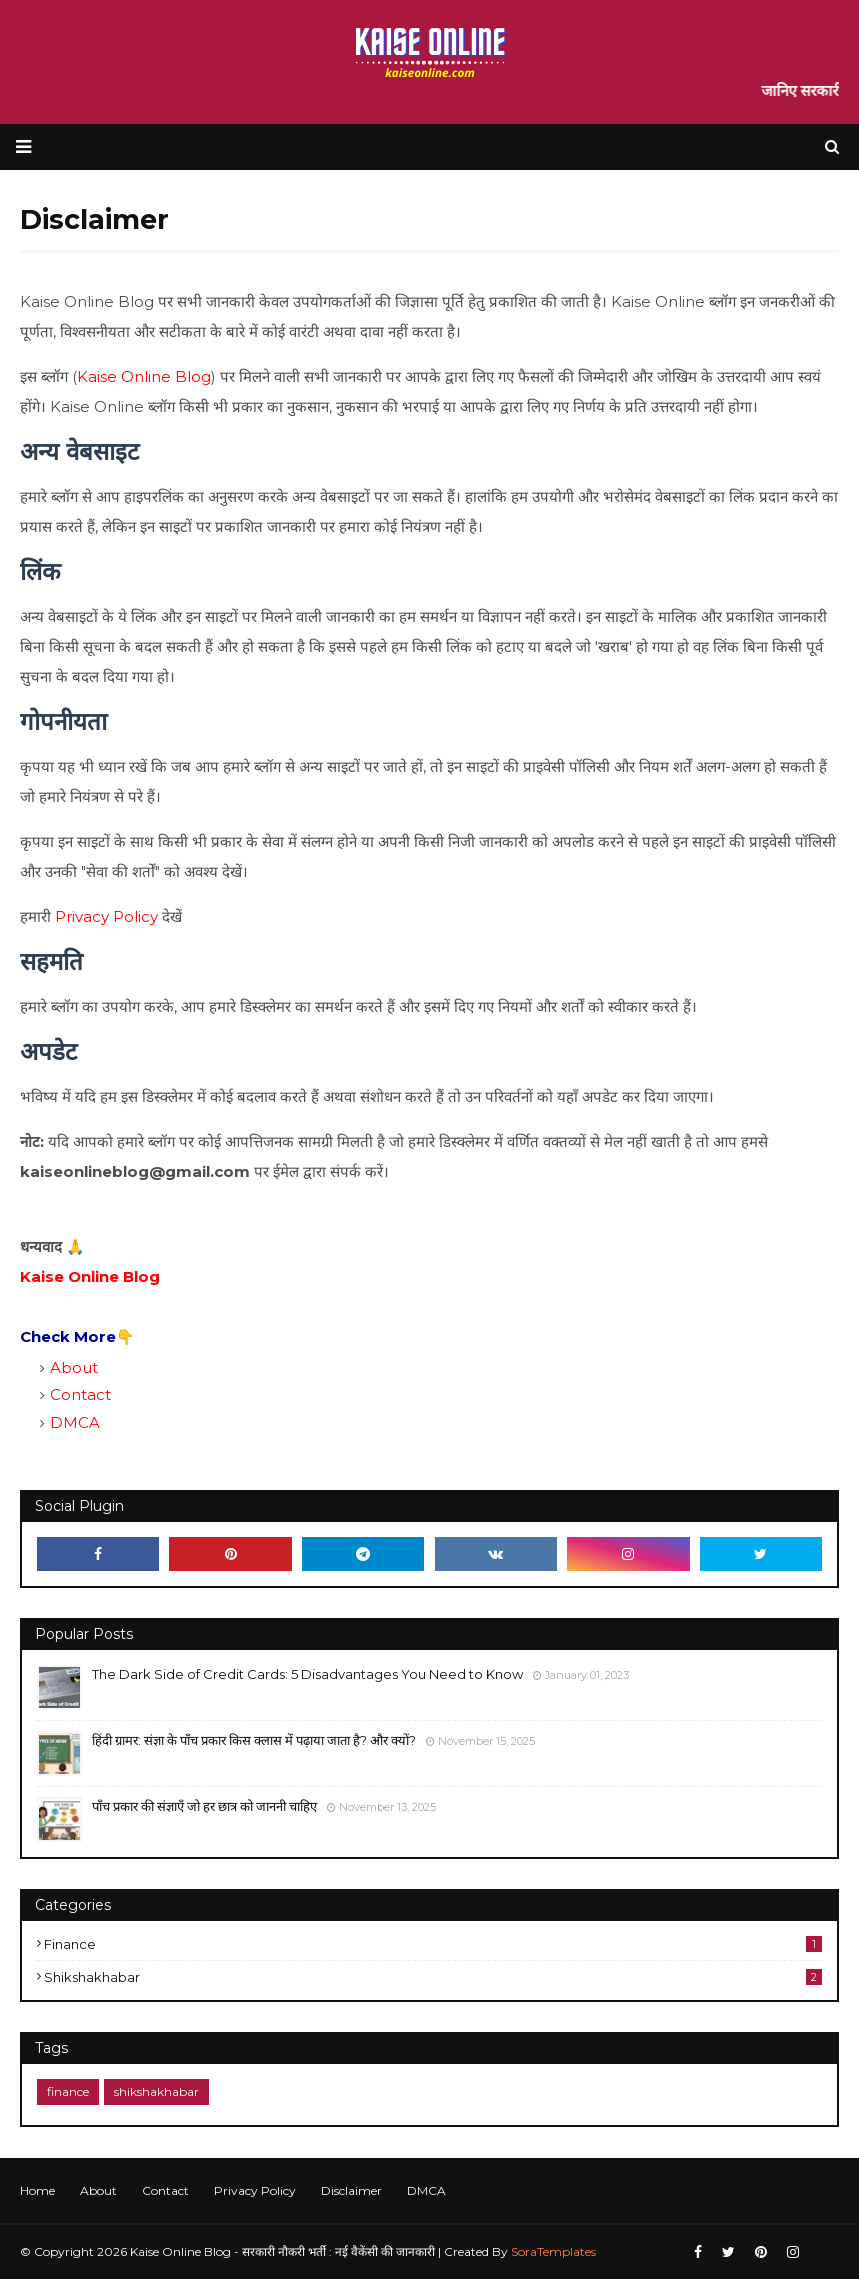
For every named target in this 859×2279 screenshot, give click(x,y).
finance (433, 1944)
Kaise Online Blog (144, 376)
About (74, 1367)
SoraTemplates (553, 2251)
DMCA (75, 1422)
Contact (80, 1394)
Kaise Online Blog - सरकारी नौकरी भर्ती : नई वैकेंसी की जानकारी (282, 2251)
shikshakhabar (433, 1977)
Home (37, 2190)
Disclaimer (351, 2190)
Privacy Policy (106, 916)
